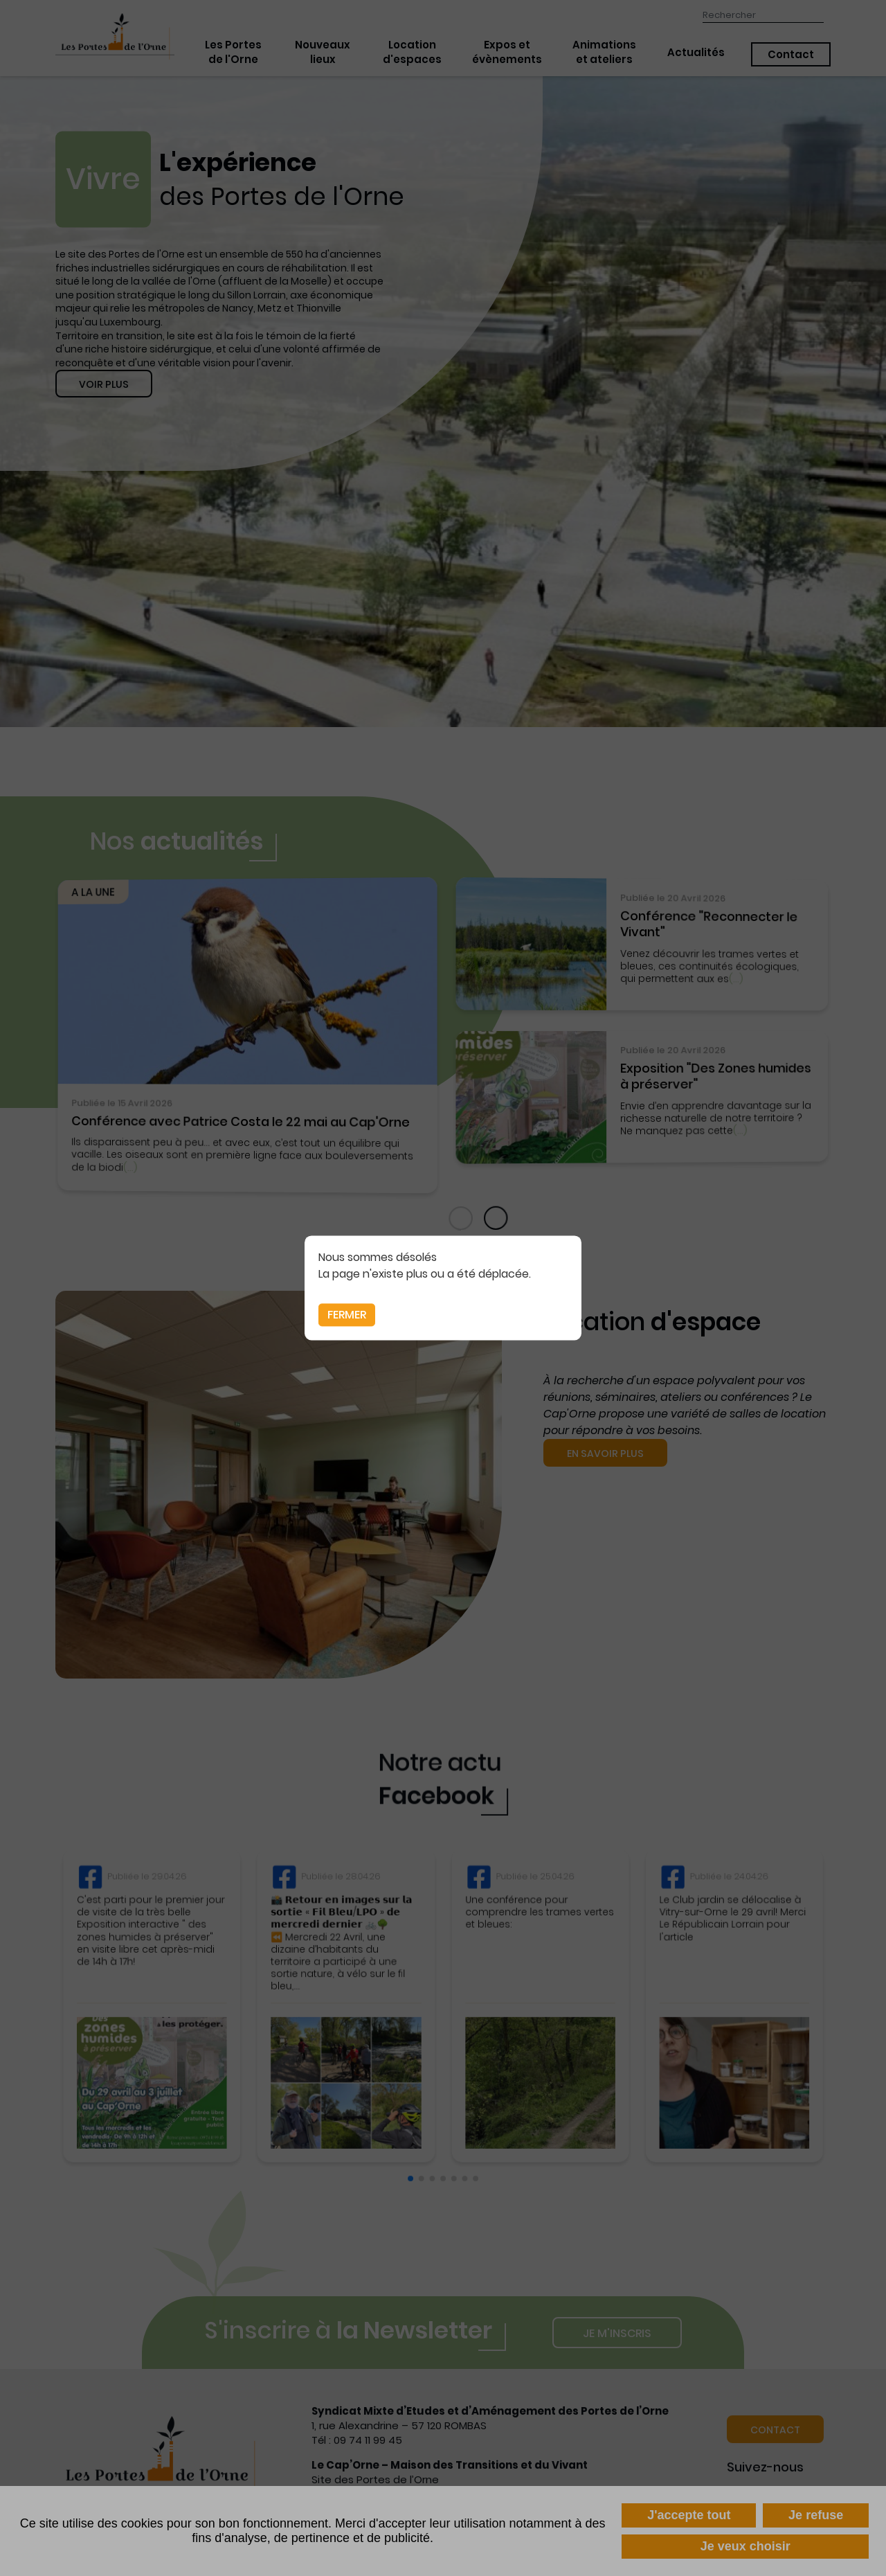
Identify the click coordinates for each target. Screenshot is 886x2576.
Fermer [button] (346, 1315)
